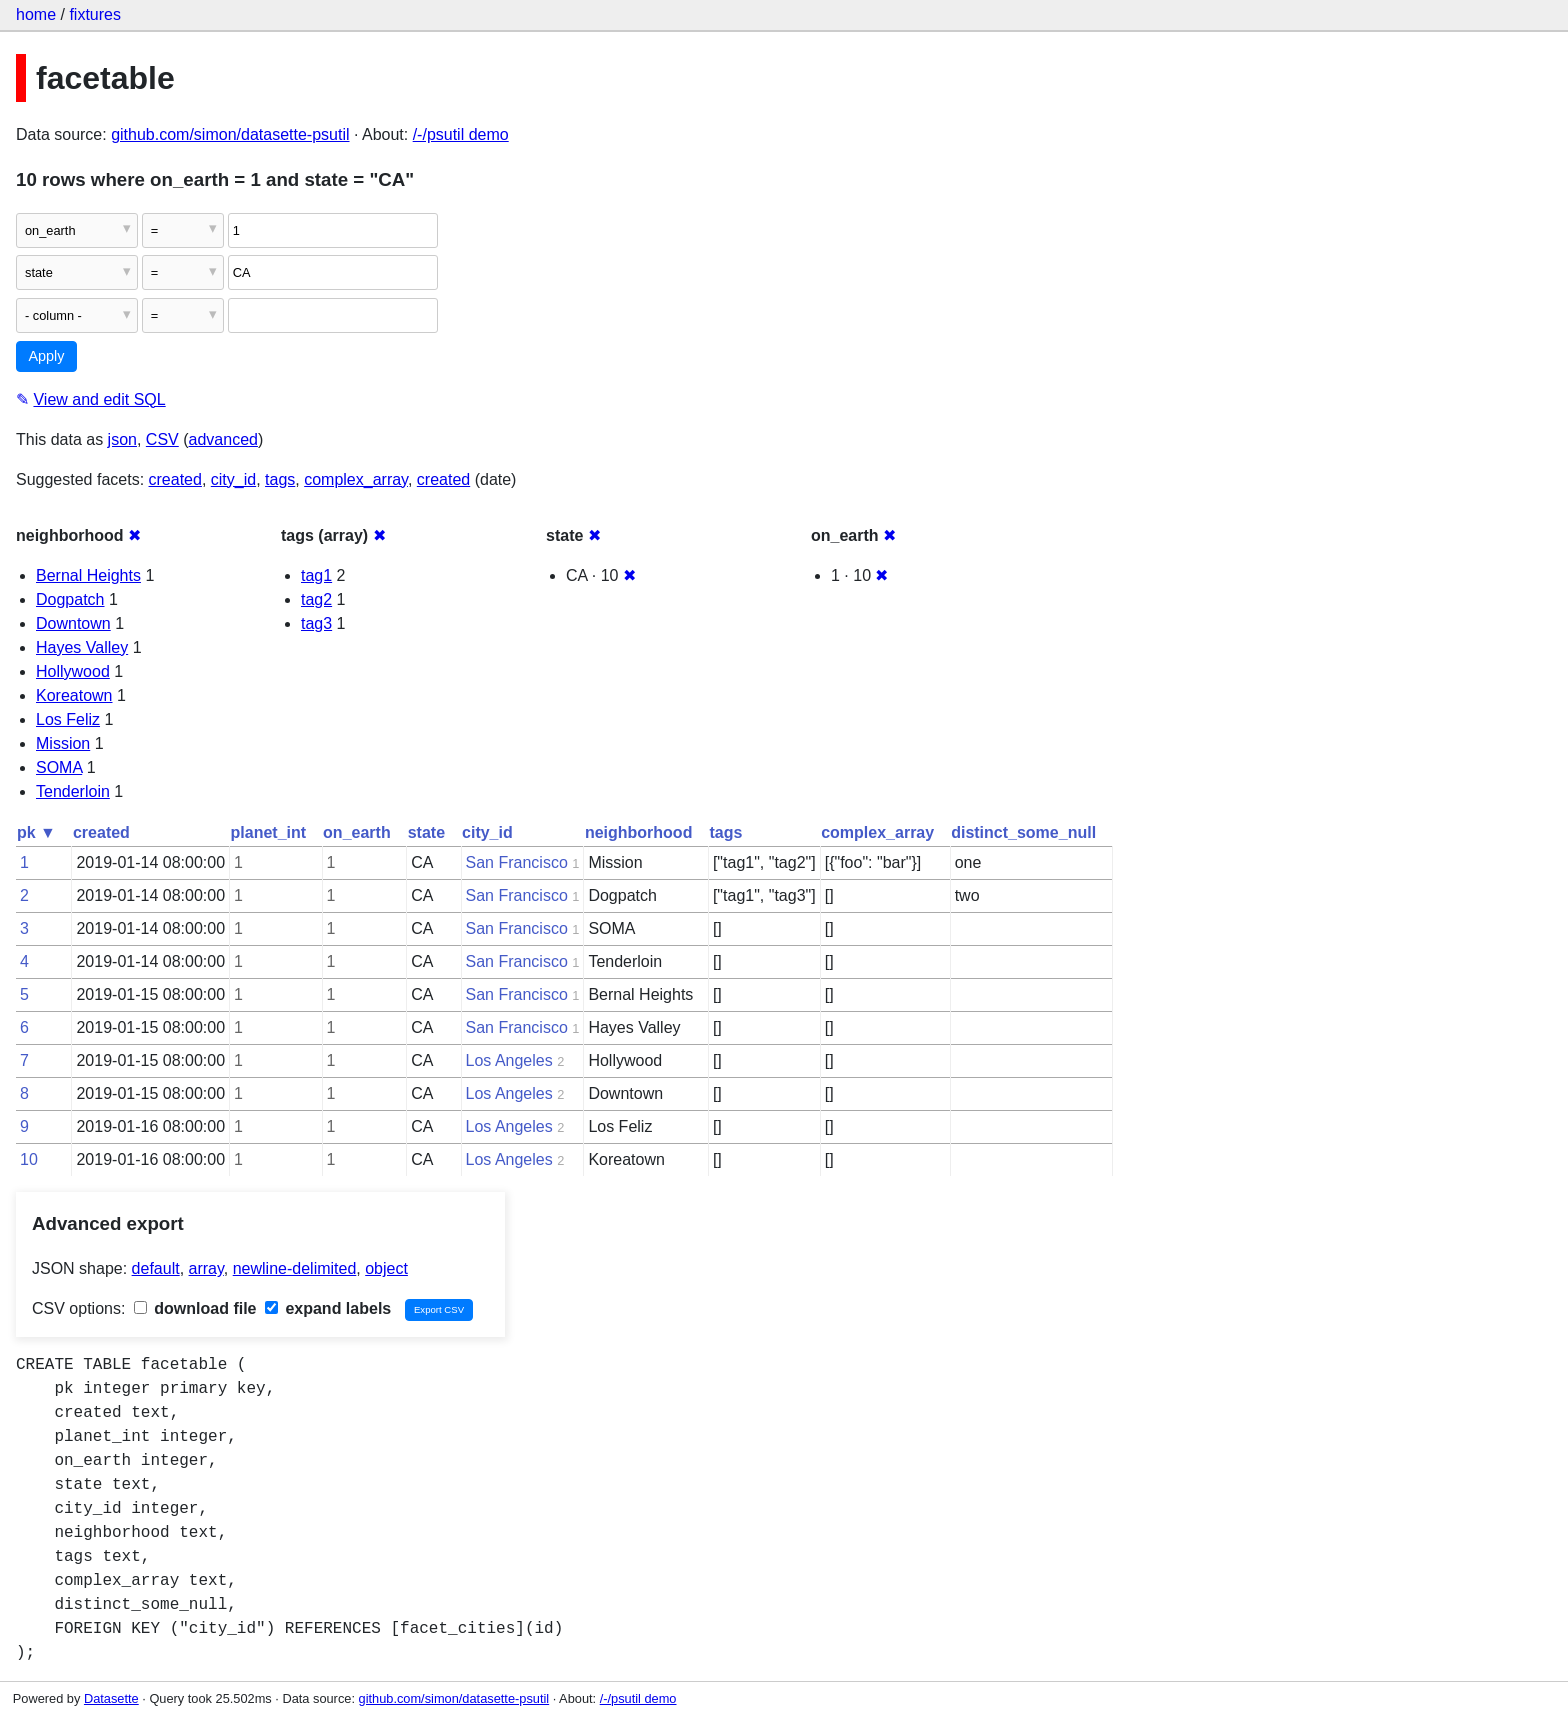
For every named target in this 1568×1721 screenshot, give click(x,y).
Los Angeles (509, 1060)
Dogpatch (70, 599)
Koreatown (74, 695)
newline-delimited (295, 1268)
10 (29, 1159)
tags (280, 479)
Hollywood (73, 671)
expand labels (328, 1308)
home (36, 14)
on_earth (357, 832)
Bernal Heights (88, 575)
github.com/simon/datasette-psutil (230, 134)
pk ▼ (36, 832)
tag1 (316, 575)
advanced (223, 439)
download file (195, 1308)
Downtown (73, 623)
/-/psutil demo (461, 134)
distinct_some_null (1023, 832)
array (206, 1268)
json (122, 439)
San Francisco (517, 862)
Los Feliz (68, 719)
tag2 (316, 599)
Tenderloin (73, 791)
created (175, 479)
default (156, 1268)
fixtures (95, 14)
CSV (162, 439)
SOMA (59, 767)
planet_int (269, 832)
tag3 (316, 623)
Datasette (111, 1698)
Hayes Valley (82, 647)
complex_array (356, 479)
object (386, 1268)
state (426, 832)
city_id (233, 479)
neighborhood (639, 832)
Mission (63, 743)
